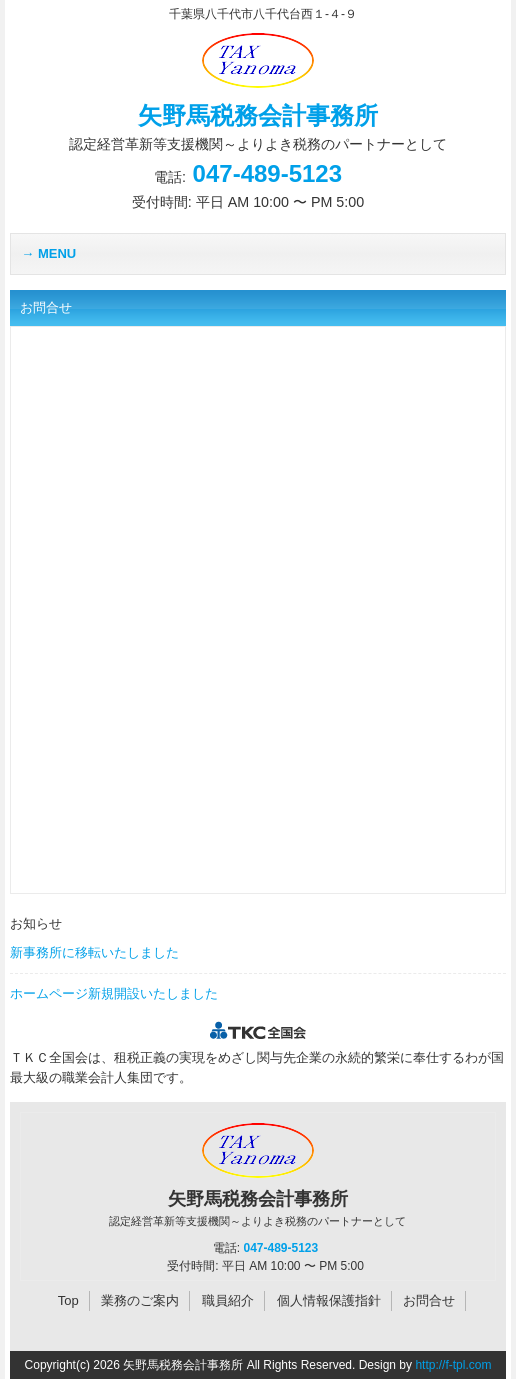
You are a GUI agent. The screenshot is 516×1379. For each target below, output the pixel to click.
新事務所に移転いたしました (94, 952)
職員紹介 (228, 1300)
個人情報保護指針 (329, 1300)
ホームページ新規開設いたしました (114, 993)
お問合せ (429, 1300)
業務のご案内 (140, 1300)
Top (68, 1300)
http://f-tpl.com (453, 1365)
